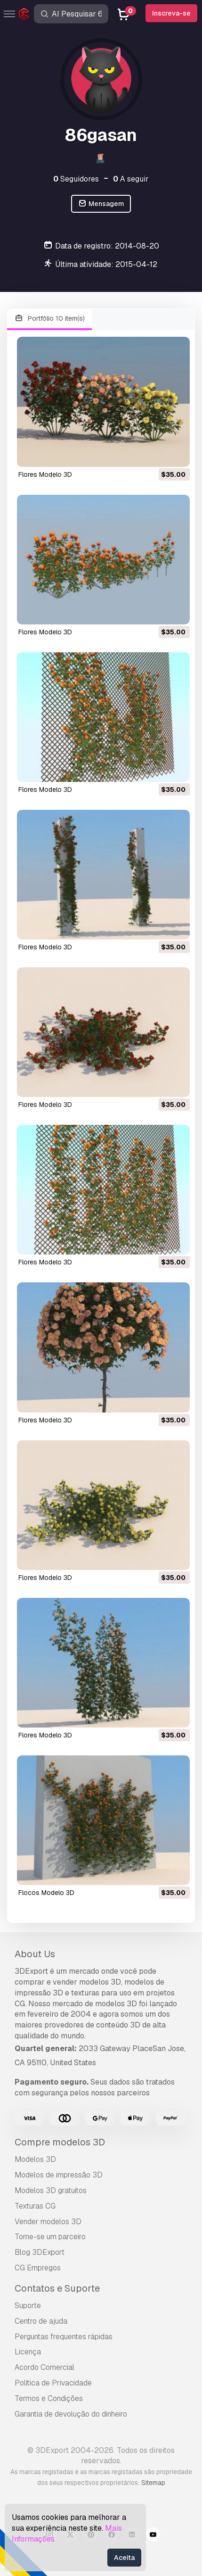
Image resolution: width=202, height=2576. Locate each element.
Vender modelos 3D (48, 2222)
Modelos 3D (35, 2159)
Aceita (124, 2557)
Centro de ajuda (41, 2321)
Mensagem (101, 203)
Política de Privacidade (53, 2383)
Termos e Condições (49, 2398)
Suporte (28, 2305)
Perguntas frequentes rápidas (64, 2337)
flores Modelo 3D (45, 474)
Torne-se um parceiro (50, 2237)
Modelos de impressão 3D (59, 2175)
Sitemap (153, 2482)
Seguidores (76, 179)
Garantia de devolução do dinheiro (71, 2414)
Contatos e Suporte (57, 2288)
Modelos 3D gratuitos (51, 2190)
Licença (28, 2352)
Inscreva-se (171, 13)
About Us (35, 1954)
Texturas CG (35, 2206)
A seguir (131, 179)
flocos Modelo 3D (46, 1892)
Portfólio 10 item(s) (49, 318)
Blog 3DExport (40, 2252)
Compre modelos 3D (60, 2142)
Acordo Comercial (44, 2367)
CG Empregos (38, 2268)
